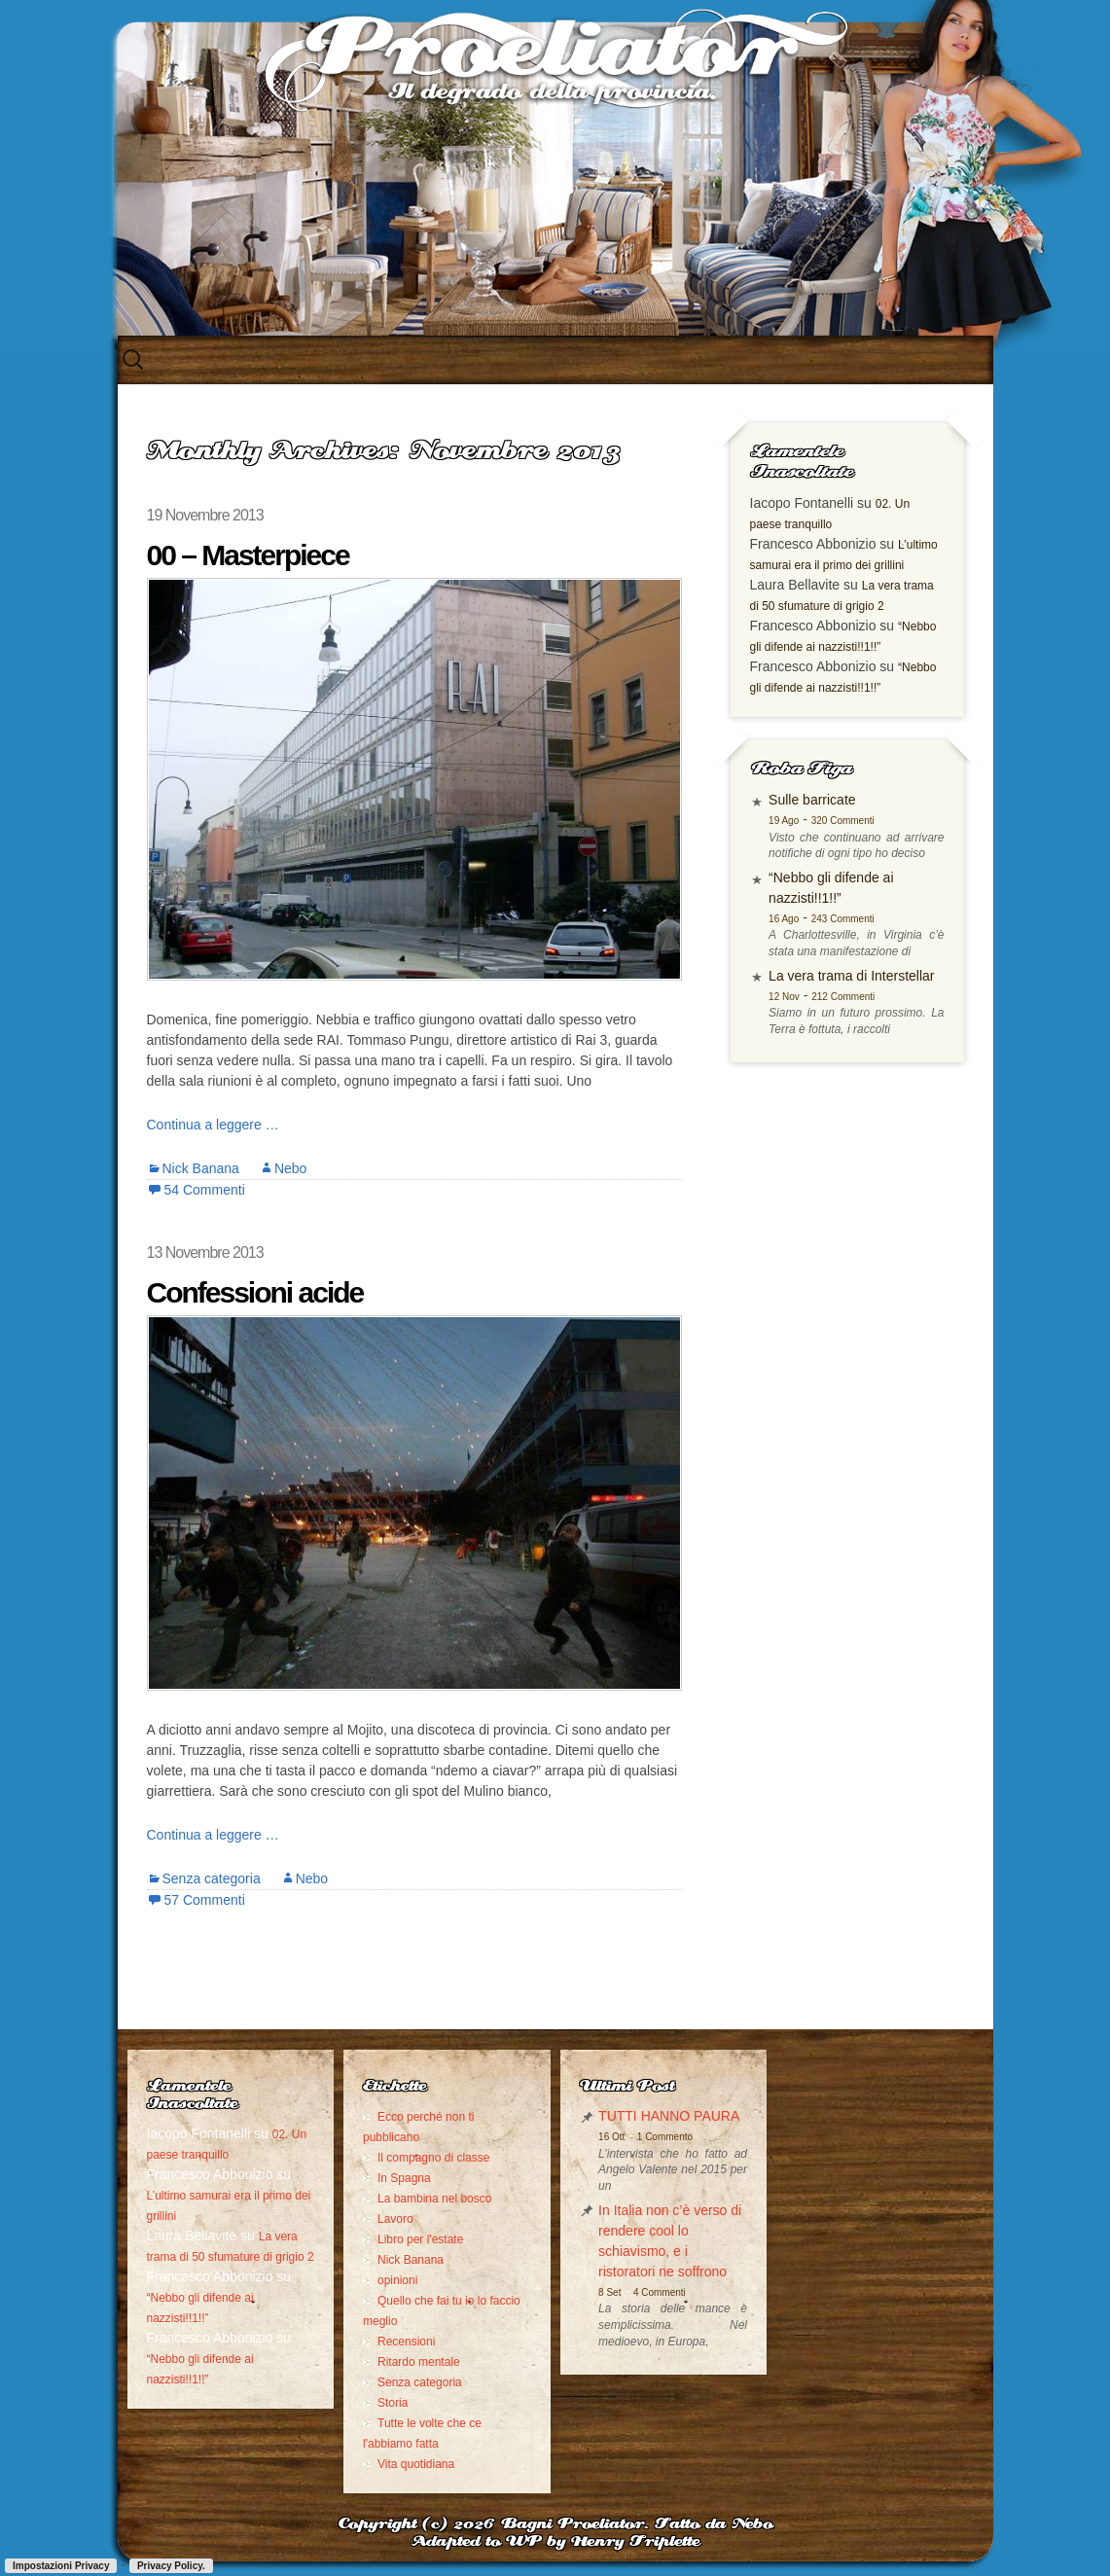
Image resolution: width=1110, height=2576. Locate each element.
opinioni (397, 2280)
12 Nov (784, 996)
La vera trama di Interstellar (851, 976)
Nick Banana (200, 1168)
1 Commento (665, 2136)
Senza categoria (211, 1878)
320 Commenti (843, 820)
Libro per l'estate (420, 2239)
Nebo (290, 1168)
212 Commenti (843, 996)
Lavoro (395, 2219)
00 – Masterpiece (248, 555)
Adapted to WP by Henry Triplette (555, 2542)
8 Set (609, 2292)
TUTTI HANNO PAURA (668, 2116)
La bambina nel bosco (434, 2198)
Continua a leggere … (213, 1124)
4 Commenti (659, 2292)
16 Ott (611, 2136)
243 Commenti (843, 918)
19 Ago (784, 820)
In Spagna (404, 2178)
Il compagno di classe (433, 2158)
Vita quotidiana (415, 2464)
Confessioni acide (255, 1292)
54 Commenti (204, 1190)
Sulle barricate (812, 799)
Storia (392, 2403)
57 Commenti (204, 1900)
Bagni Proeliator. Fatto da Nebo (636, 2525)
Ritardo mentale (418, 2362)
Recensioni (406, 2341)
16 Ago (784, 918)
